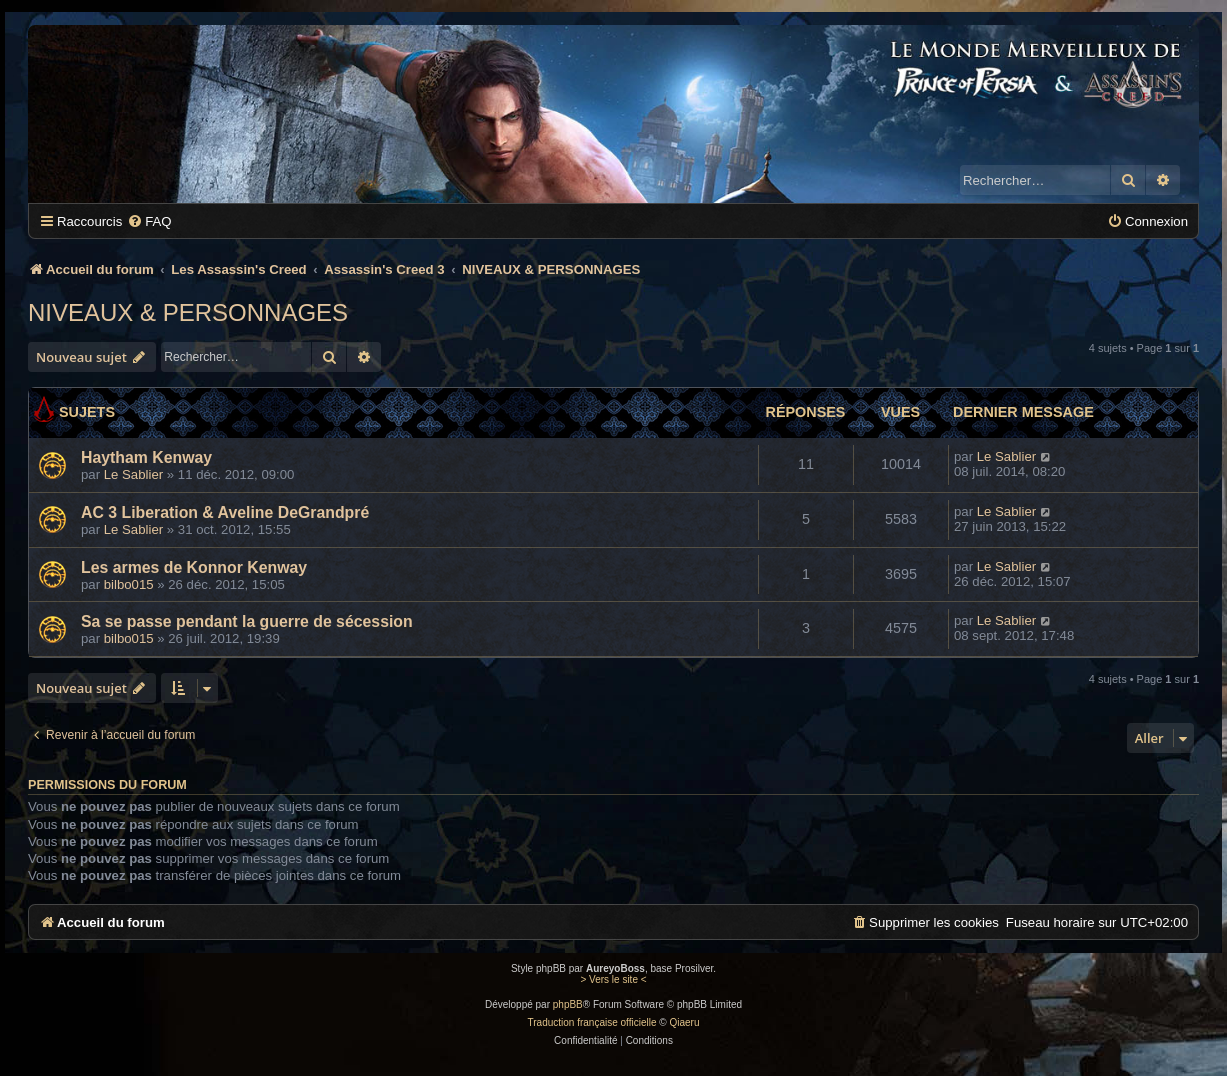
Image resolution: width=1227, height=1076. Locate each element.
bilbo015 (129, 584)
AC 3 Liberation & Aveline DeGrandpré (225, 512)
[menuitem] (149, 221)
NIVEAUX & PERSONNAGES (188, 312)
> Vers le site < (613, 979)
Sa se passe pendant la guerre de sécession (247, 621)
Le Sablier (133, 474)
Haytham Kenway (146, 457)
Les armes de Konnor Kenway (194, 567)
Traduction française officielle (592, 1022)
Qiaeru (684, 1022)
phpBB (568, 1004)
